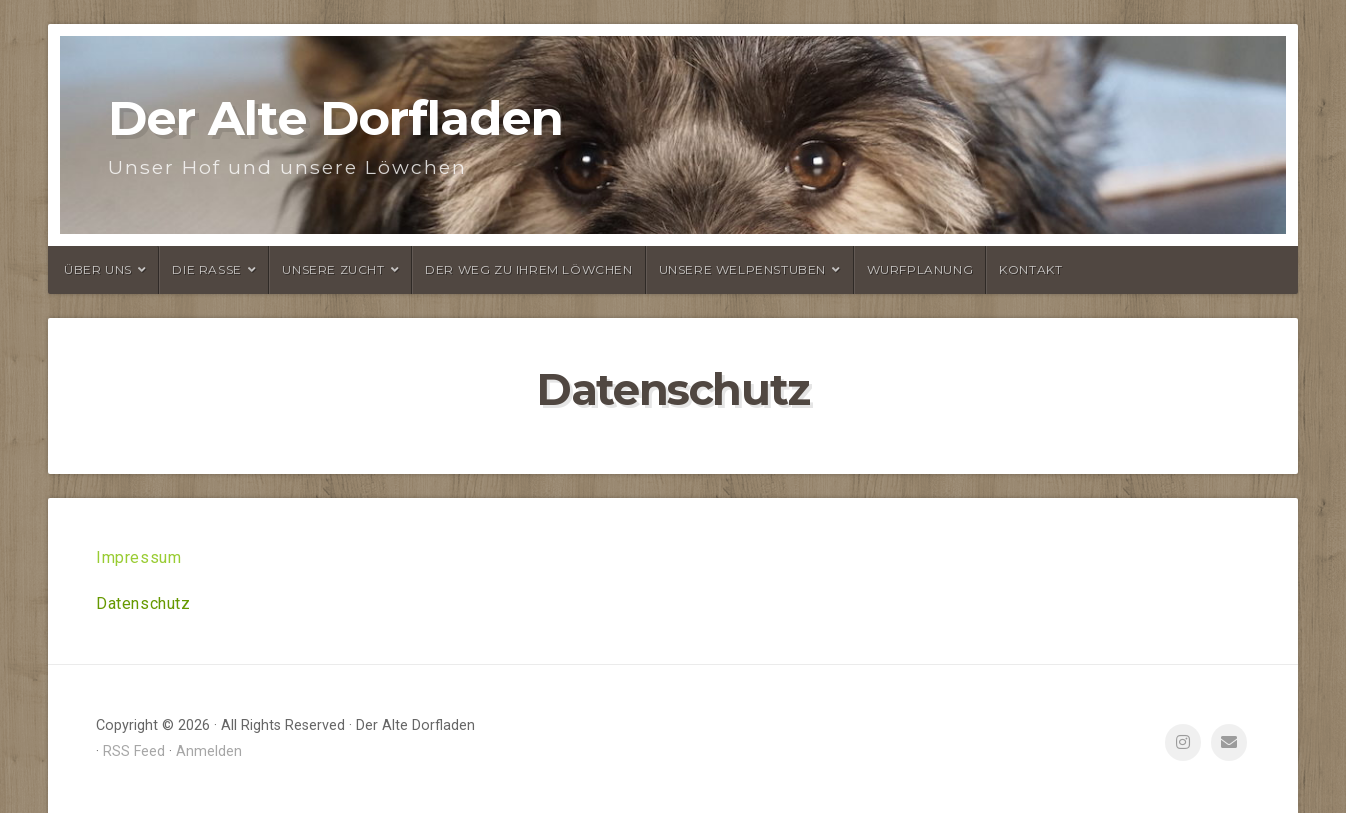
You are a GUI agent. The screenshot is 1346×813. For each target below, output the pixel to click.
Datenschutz (143, 603)
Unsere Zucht (333, 269)
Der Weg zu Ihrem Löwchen (528, 269)
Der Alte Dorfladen (335, 118)
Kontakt (1030, 269)
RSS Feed (134, 751)
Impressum (138, 557)
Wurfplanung (920, 269)
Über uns (98, 269)
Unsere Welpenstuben (742, 269)
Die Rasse (206, 269)
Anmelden (209, 751)
